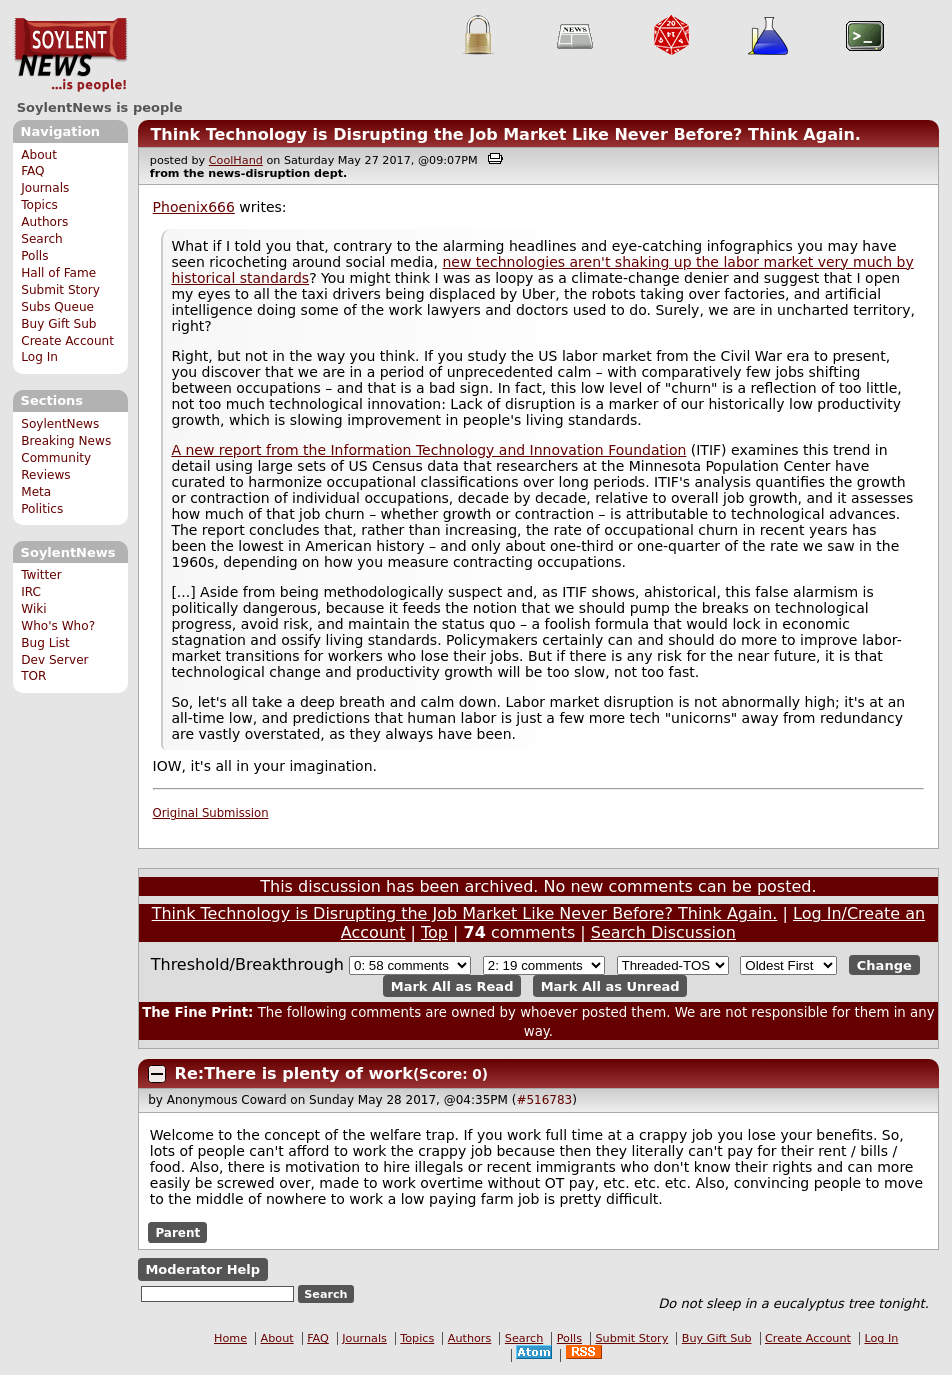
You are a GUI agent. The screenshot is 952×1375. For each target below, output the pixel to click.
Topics (39, 205)
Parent (177, 1232)
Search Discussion (663, 932)
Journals (45, 188)
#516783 (544, 1100)
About (39, 155)
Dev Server (54, 660)
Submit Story (60, 290)
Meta (36, 492)
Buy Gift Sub (58, 324)
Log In (39, 357)
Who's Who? (58, 626)
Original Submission (211, 813)
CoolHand (236, 160)
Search (42, 239)
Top (434, 932)
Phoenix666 (194, 207)
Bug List (45, 643)
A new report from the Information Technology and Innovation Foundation (428, 450)
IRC (31, 592)
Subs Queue (57, 307)
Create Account (67, 341)
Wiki (33, 609)
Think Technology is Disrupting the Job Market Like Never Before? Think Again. (505, 134)
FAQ (32, 171)
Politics (42, 509)
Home (230, 1338)
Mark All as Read (452, 985)
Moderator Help (202, 1269)
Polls (34, 256)
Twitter (41, 575)
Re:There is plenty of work (294, 1073)
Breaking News (66, 441)
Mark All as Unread (610, 985)
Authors (44, 222)
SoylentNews (70, 55)
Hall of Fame (58, 273)
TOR (33, 676)
